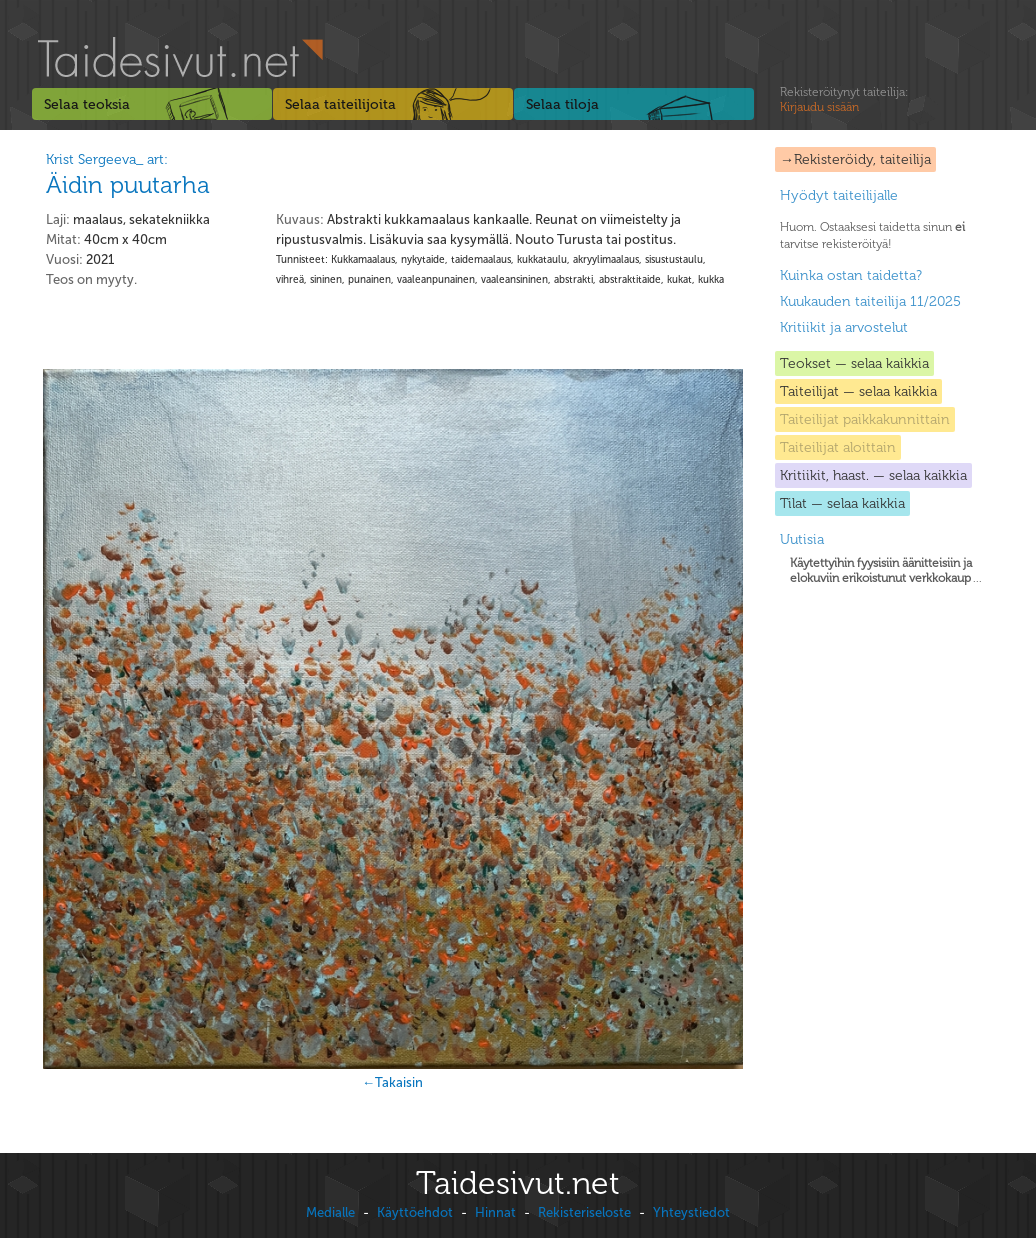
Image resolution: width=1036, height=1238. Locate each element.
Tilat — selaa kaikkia (842, 503)
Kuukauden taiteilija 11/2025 (870, 301)
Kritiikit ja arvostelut (844, 327)
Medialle (330, 1212)
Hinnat (495, 1212)
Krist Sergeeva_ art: (107, 159)
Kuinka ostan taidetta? (851, 275)
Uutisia (802, 539)
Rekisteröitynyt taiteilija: (844, 100)
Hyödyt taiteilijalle (839, 195)
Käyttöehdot (415, 1212)
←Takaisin (392, 1082)
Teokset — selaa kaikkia (854, 363)
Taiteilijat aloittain (838, 447)
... (886, 570)
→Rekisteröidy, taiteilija (855, 159)
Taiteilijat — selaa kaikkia (858, 391)
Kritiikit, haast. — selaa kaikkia (873, 475)
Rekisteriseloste (584, 1212)
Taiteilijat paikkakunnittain (865, 419)
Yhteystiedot (691, 1212)
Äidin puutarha (128, 184)
